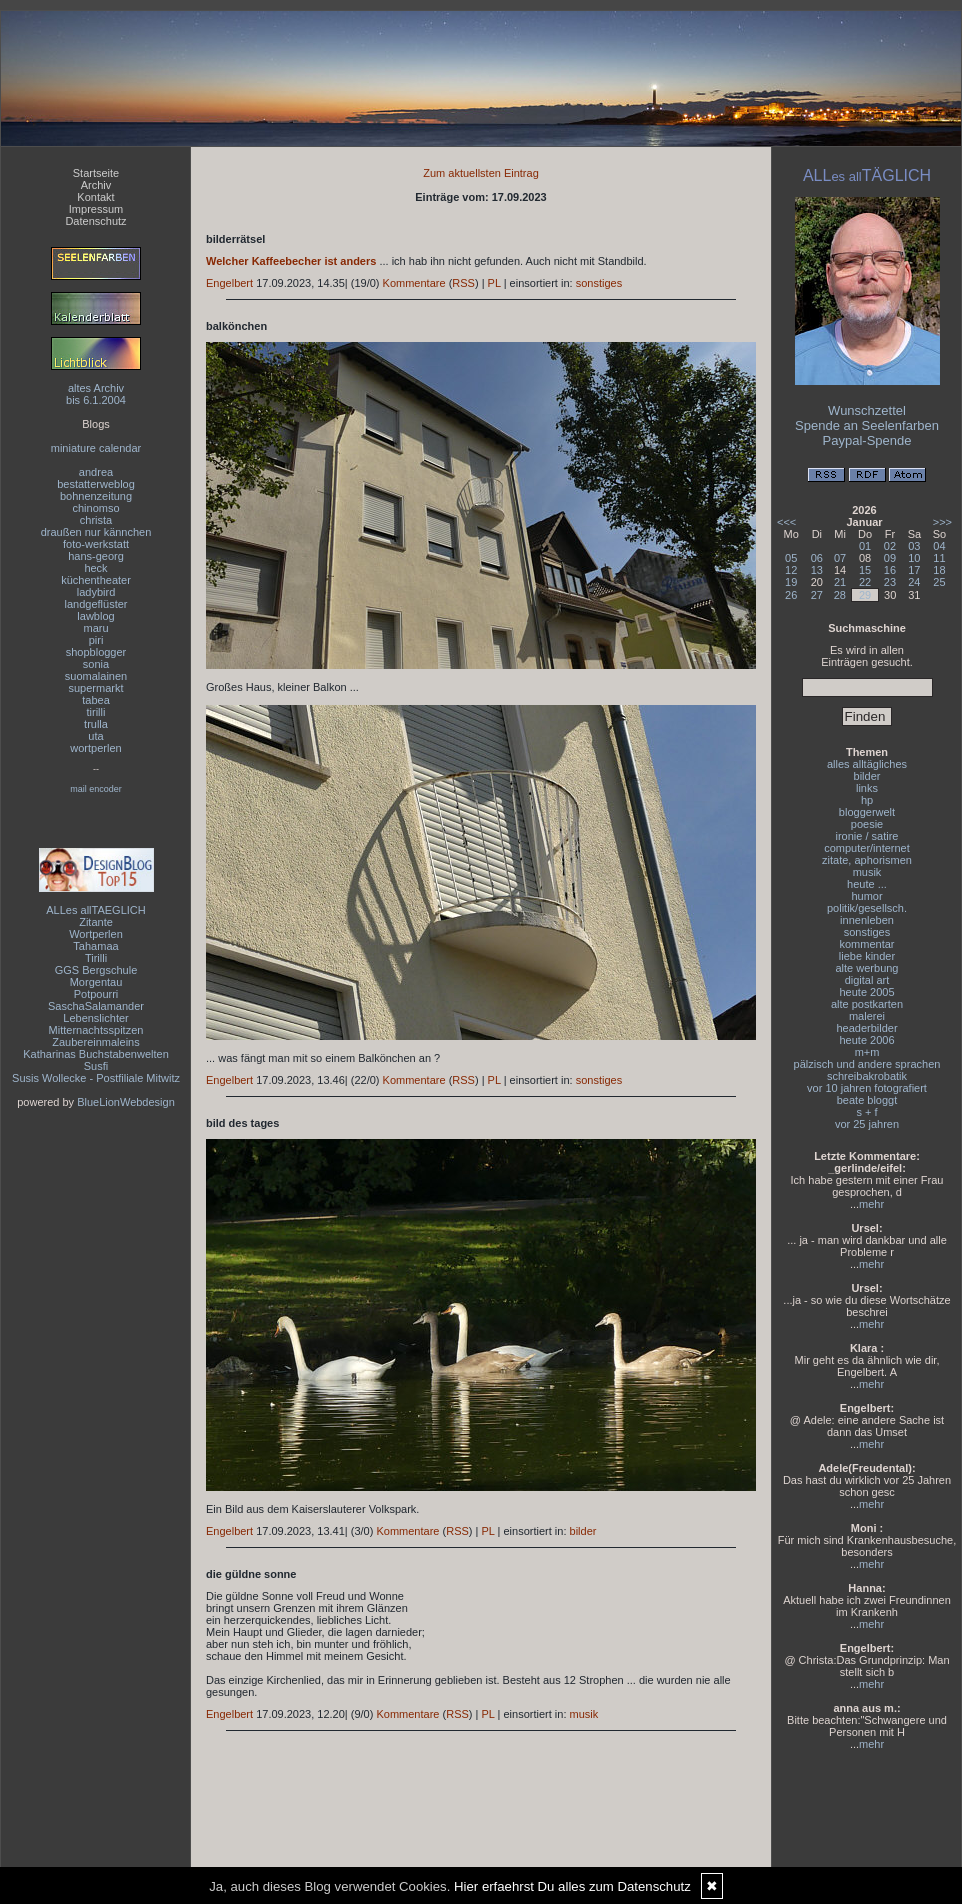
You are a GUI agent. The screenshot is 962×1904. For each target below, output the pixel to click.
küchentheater (96, 580)
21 (840, 582)
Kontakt (95, 197)
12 (791, 570)
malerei (867, 1016)
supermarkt (95, 688)
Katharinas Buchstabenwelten (96, 1054)
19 (791, 582)
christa (96, 520)
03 (914, 546)
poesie (867, 824)
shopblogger (96, 652)
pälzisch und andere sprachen (867, 1064)
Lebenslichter (95, 1018)
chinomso (95, 508)
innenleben (867, 920)
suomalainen (96, 676)
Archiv (96, 185)
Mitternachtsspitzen (96, 1030)
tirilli (96, 712)
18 (939, 570)
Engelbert (229, 283)
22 (865, 582)
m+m (867, 1052)
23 (890, 582)
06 (817, 558)
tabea (96, 700)
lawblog (95, 616)
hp (867, 800)
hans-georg (96, 556)
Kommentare (414, 283)
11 (939, 558)
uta (95, 736)
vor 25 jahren (867, 1124)
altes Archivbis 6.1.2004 (96, 394)
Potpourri (96, 994)
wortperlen (95, 748)
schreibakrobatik (867, 1076)
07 (840, 558)
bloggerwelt (867, 812)
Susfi (96, 1066)
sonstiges (599, 283)
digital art (867, 980)
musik (584, 1714)
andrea (96, 472)
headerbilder (866, 1028)
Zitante (96, 922)
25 (939, 582)
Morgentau (96, 982)
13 (817, 570)
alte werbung (867, 968)
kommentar (866, 944)
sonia (96, 664)
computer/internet (867, 848)
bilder (583, 1531)
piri (96, 640)
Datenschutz (95, 221)
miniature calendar (96, 448)
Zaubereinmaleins (95, 1042)
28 (840, 595)
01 (865, 546)
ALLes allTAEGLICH (95, 910)
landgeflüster (96, 604)
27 (817, 595)
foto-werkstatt (96, 544)
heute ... (867, 884)
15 (865, 570)
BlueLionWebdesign (126, 1102)
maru (95, 628)
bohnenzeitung (96, 496)
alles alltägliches (867, 764)
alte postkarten (867, 1004)
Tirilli (96, 958)
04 (939, 546)
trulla (96, 724)
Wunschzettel (867, 410)
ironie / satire (867, 836)
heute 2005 (866, 992)
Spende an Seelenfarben (867, 425)
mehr (871, 1204)
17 (914, 570)
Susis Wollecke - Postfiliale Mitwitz (96, 1078)
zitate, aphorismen (867, 860)
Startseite (96, 173)
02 (890, 546)
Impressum (96, 209)
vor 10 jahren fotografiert (867, 1088)
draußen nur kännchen (96, 532)
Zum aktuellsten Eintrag (481, 173)
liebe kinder (867, 956)
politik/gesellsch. (867, 908)
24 (914, 582)
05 (791, 558)
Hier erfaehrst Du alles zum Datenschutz (572, 1886)
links (867, 788)
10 (914, 558)
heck (95, 568)
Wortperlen (96, 934)
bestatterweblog (96, 484)
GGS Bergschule (96, 970)
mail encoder (96, 789)
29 (865, 595)
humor (866, 896)
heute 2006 (866, 1040)
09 (890, 558)
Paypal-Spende (867, 440)
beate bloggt (867, 1100)
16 (890, 570)
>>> (942, 522)
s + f (866, 1112)
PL (494, 283)
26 (791, 595)
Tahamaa (95, 946)
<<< (786, 522)
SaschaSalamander (96, 1006)
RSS (463, 283)
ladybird (96, 592)
